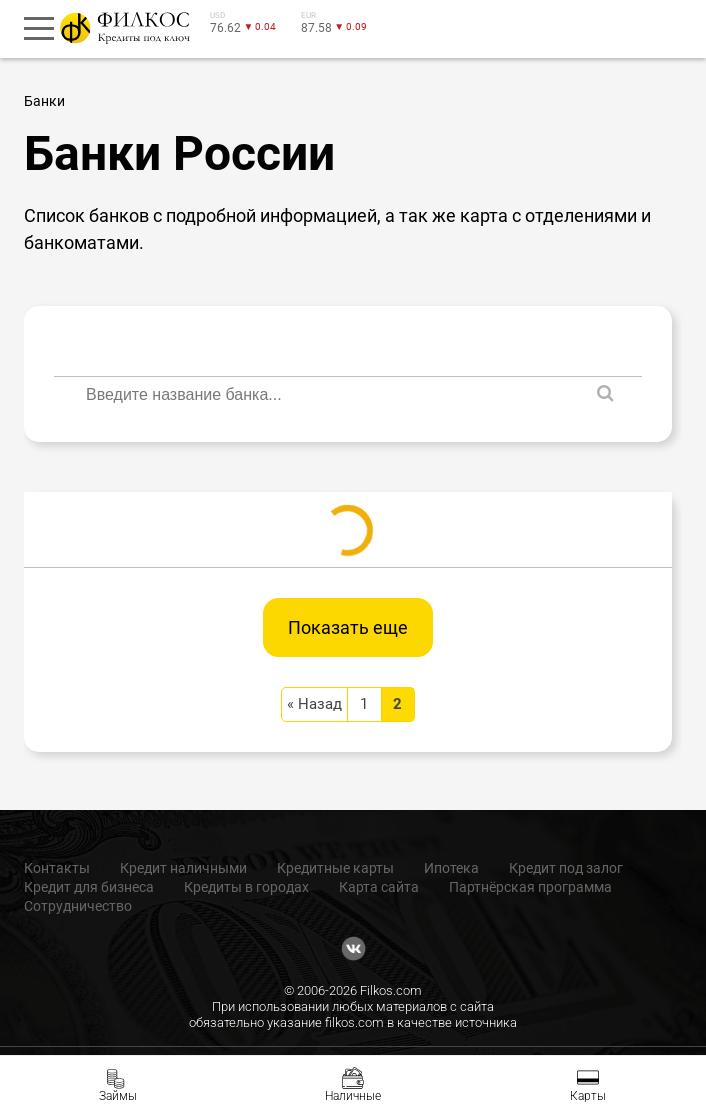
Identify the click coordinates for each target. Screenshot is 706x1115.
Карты (588, 1096)
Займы (118, 1096)
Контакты (57, 868)
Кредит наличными (183, 868)
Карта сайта (379, 887)
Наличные (353, 1096)
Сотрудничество (78, 906)
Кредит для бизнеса (89, 887)
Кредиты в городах (246, 887)
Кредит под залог (566, 868)
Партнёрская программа (530, 887)
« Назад (314, 704)
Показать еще (348, 627)
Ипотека (451, 868)
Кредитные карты (335, 868)
